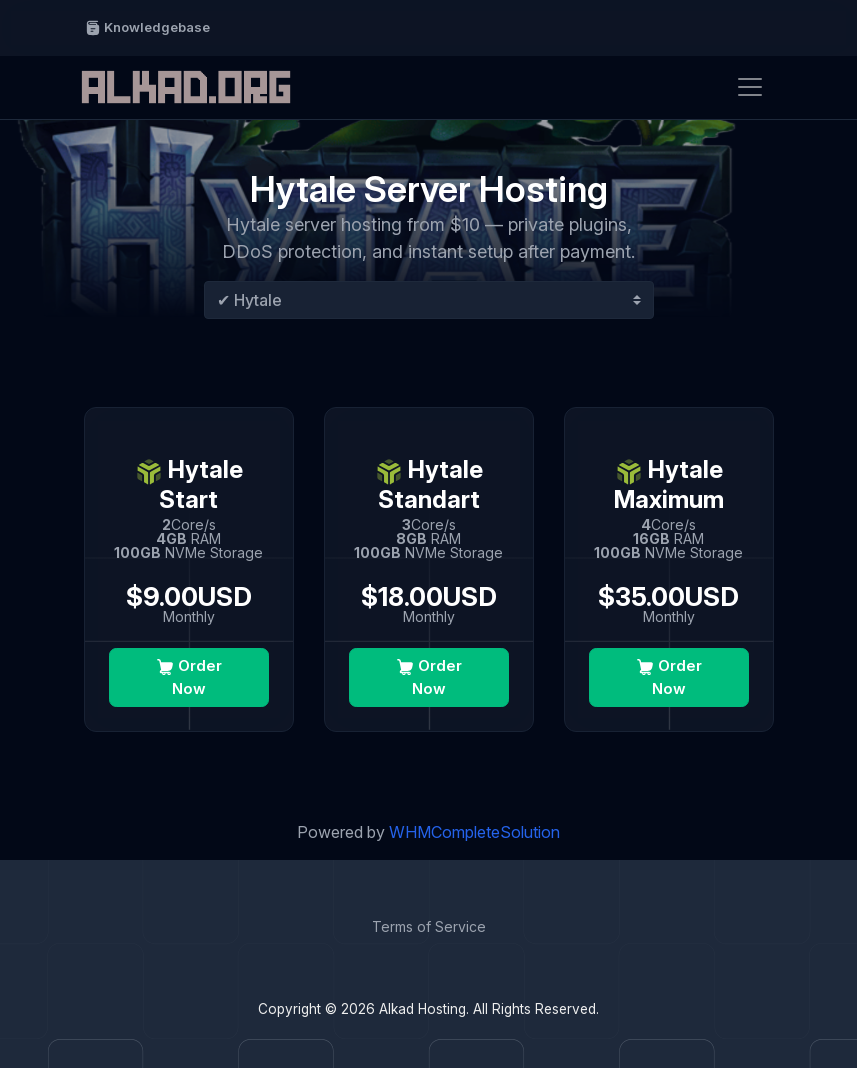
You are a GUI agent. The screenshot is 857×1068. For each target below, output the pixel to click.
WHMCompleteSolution (474, 832)
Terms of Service (429, 926)
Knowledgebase (147, 27)
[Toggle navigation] (750, 87)
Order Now (189, 677)
